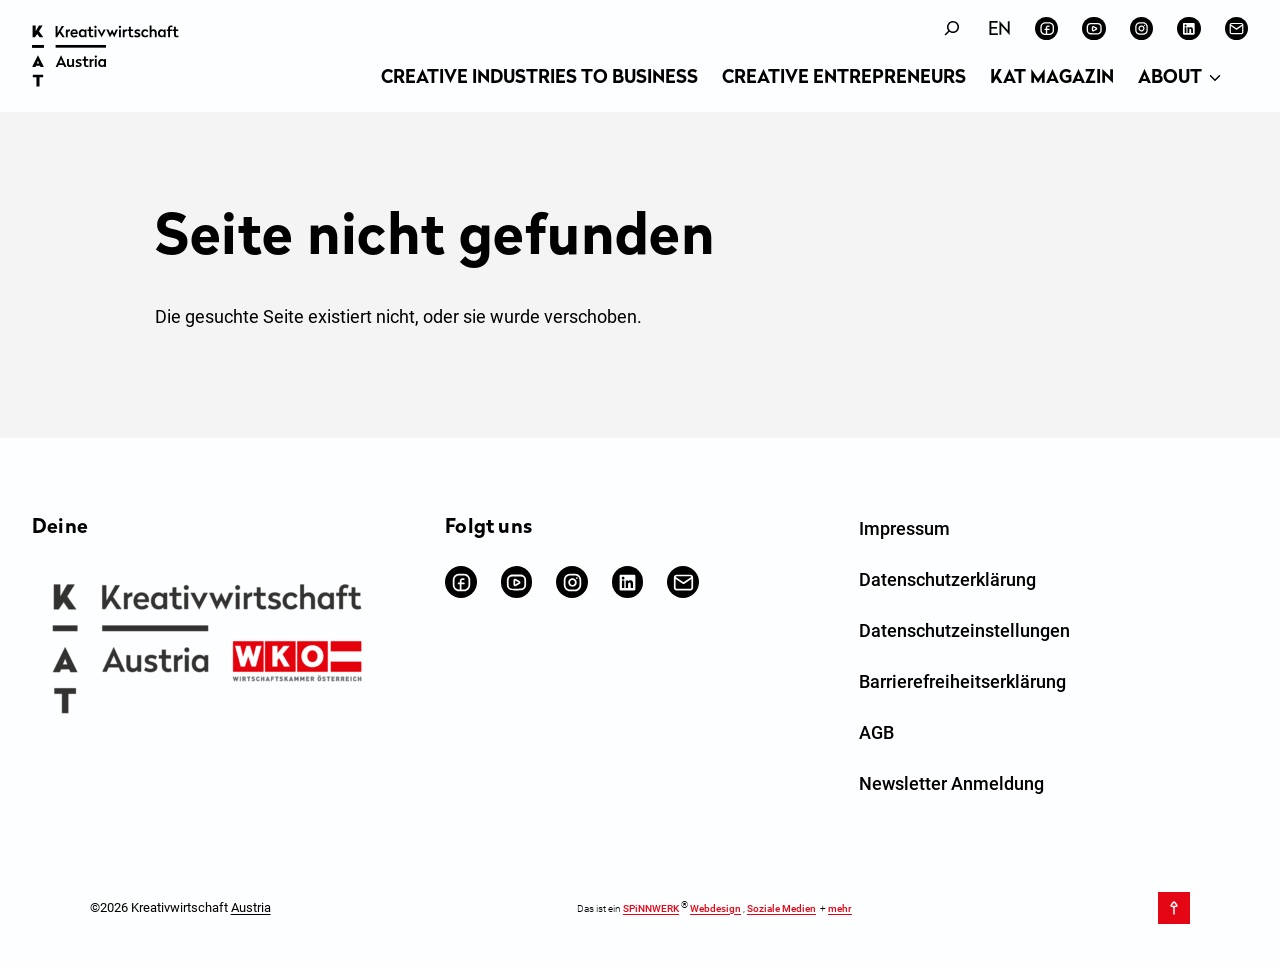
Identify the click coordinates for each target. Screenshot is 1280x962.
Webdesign (715, 908)
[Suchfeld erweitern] (952, 28)
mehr (840, 908)
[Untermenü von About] (1215, 79)
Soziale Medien (781, 908)
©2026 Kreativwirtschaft (180, 907)
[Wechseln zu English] (999, 30)
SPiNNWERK (651, 908)
